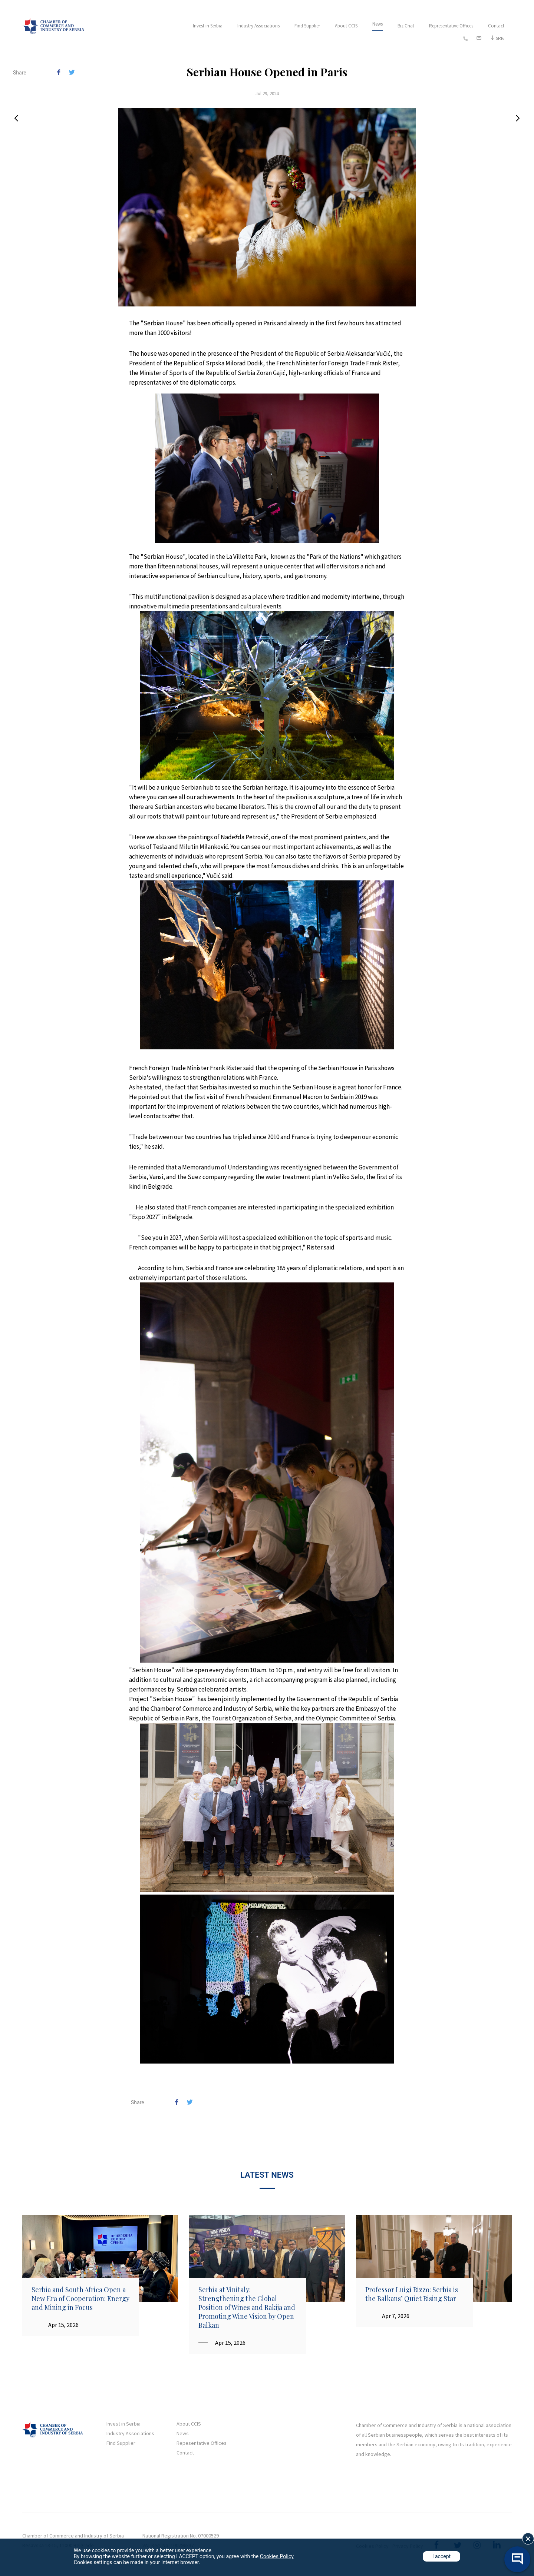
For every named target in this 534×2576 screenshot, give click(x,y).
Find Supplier (307, 26)
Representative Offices (451, 26)
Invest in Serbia (207, 26)
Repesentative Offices (202, 2443)
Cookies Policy (277, 2556)
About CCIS (346, 26)
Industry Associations (258, 26)
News (377, 24)
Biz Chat (406, 26)
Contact (496, 26)
